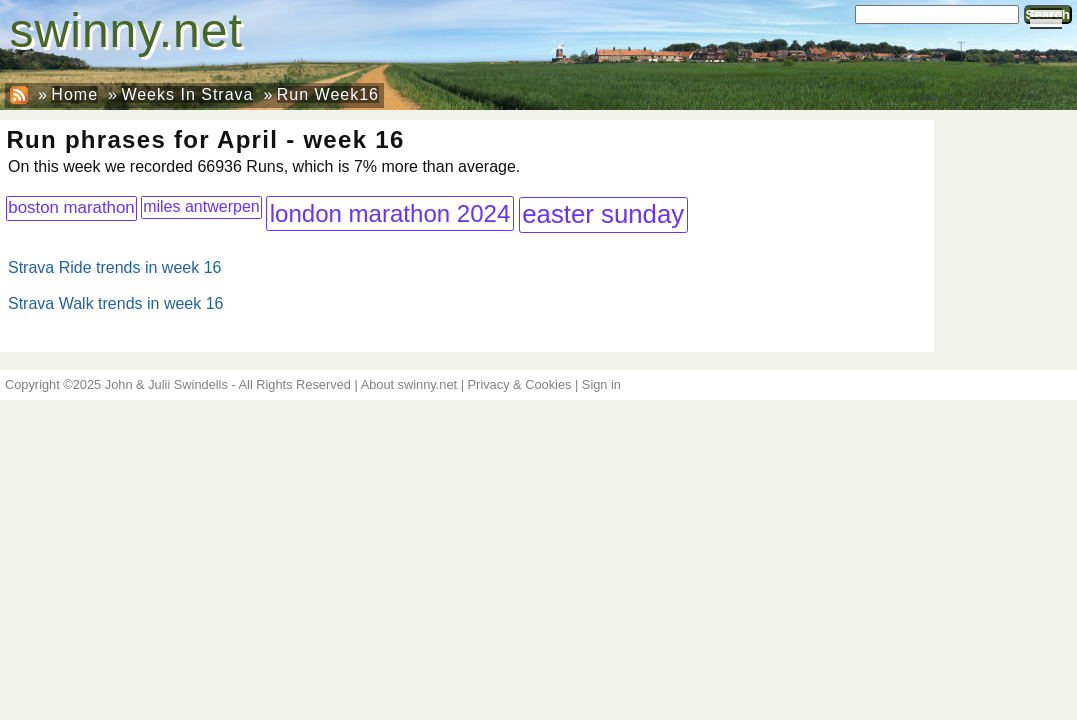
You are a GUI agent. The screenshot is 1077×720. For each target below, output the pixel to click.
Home (74, 94)
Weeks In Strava (187, 94)
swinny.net (126, 30)
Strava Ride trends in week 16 (114, 267)
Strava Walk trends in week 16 (116, 303)
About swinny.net (409, 384)
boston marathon (71, 207)
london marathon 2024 (390, 213)
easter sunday (603, 214)
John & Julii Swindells (166, 384)
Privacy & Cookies (520, 384)
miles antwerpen (201, 206)
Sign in (601, 384)
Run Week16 (328, 94)
